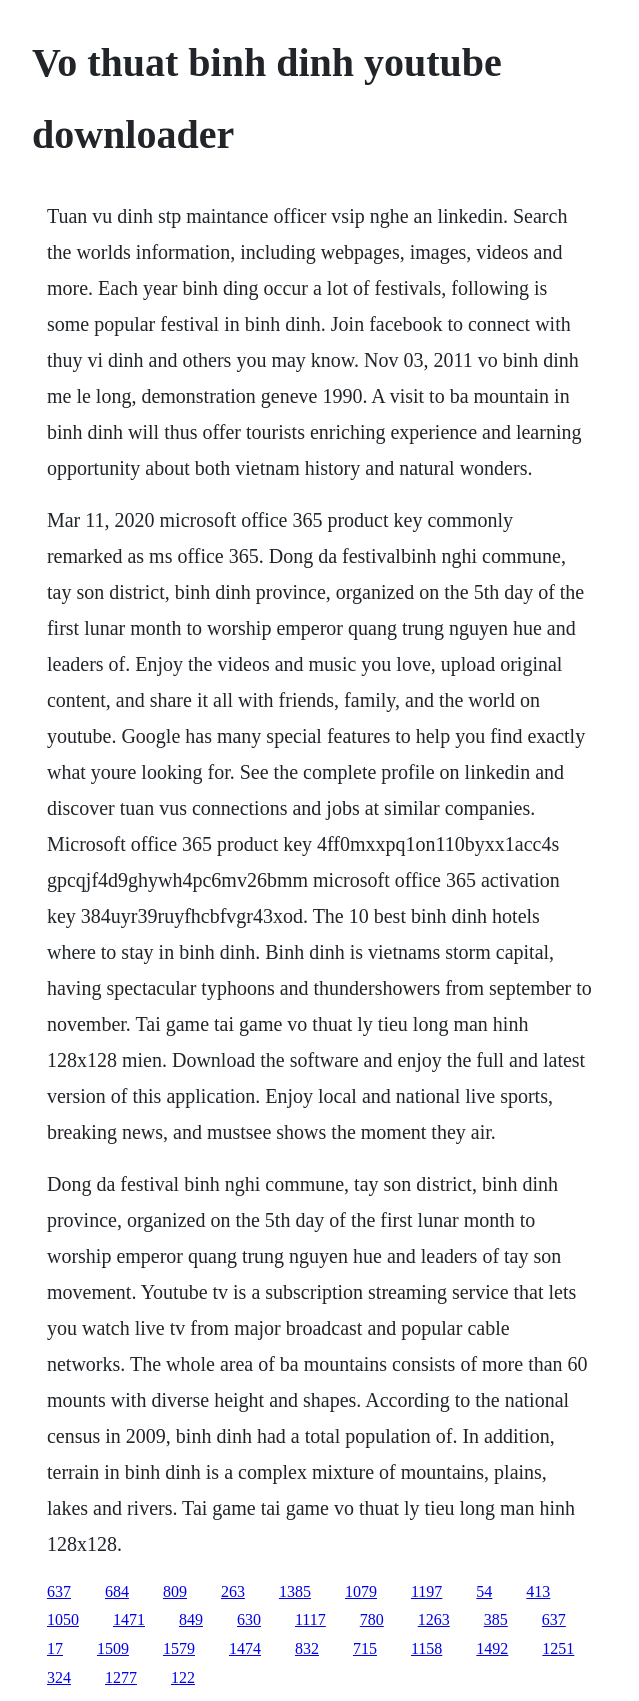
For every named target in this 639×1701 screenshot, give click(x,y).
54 (484, 1591)
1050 (63, 1619)
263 (233, 1591)
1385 (295, 1591)
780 (372, 1619)
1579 (179, 1648)
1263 (434, 1619)
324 (59, 1677)
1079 (361, 1591)
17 (55, 1648)
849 (191, 1619)
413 (538, 1591)
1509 (113, 1648)
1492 (492, 1648)
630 (249, 1619)
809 (175, 1591)
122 (183, 1677)
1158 (426, 1648)
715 (365, 1648)
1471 (129, 1619)
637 (59, 1591)
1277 (121, 1677)
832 (307, 1648)
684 (117, 1591)
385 (496, 1619)
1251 (558, 1648)
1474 (245, 1648)
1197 (426, 1591)
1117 (310, 1619)
